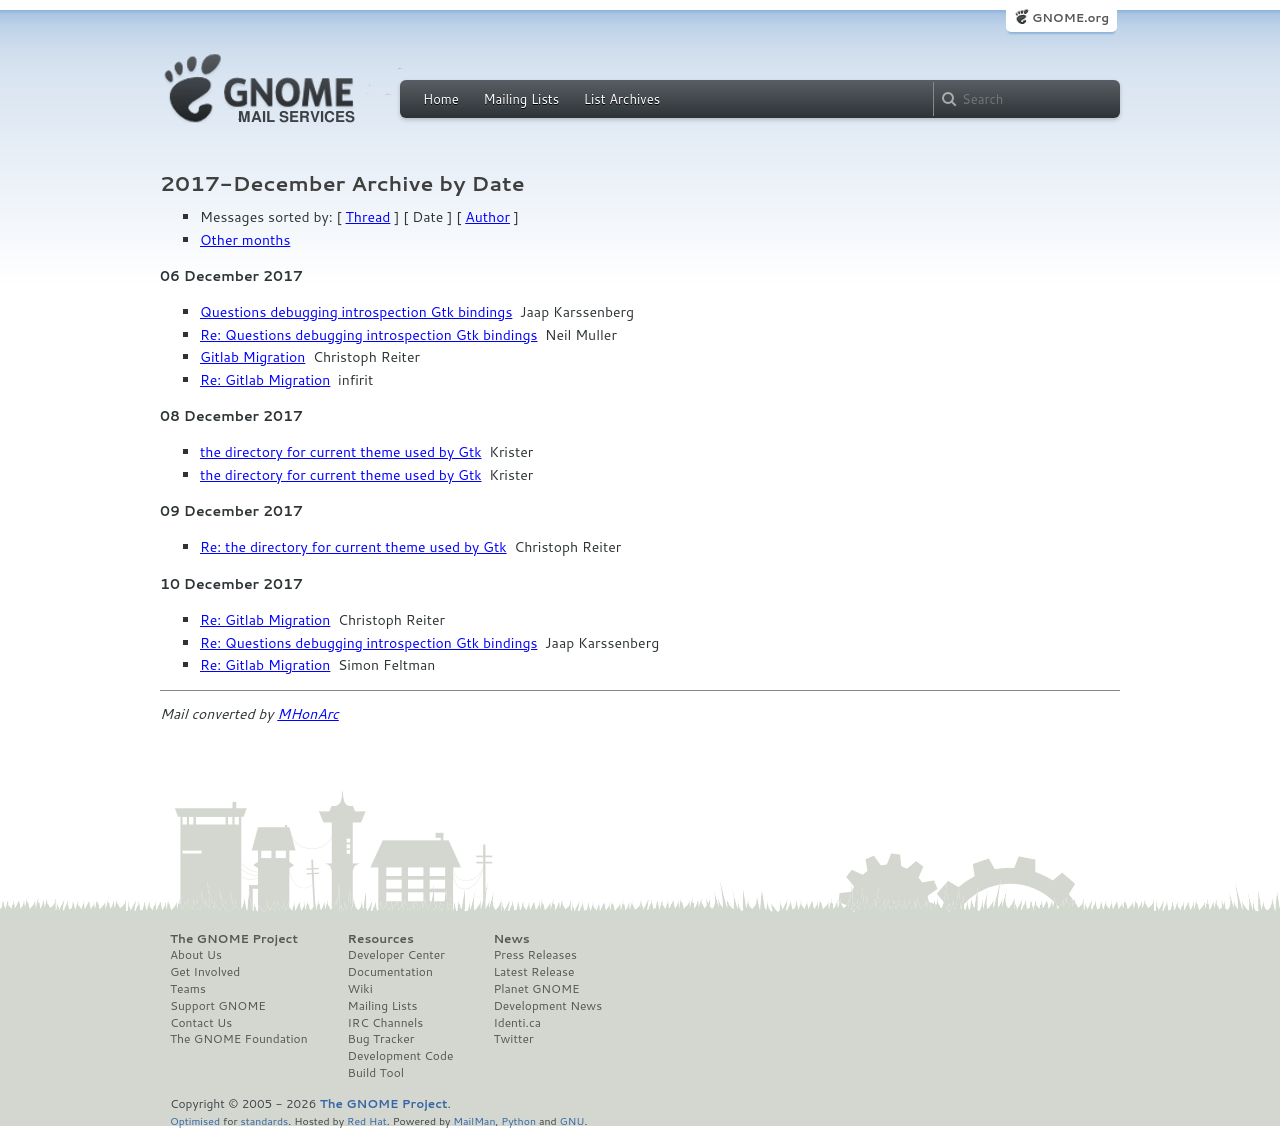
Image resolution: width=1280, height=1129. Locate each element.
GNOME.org (1070, 17)
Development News (547, 1006)
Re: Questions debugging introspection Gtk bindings (368, 335)
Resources (381, 939)
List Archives (622, 99)
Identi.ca (517, 1023)
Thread (368, 217)
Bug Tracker (381, 1039)
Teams (188, 989)
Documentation (390, 972)
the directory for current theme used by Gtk (341, 452)
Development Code (401, 1056)
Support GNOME (218, 1006)
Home (441, 99)
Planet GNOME (536, 989)
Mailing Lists (521, 99)
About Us (196, 955)
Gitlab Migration (252, 357)
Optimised (195, 1120)
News (511, 939)
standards (264, 1120)
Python (518, 1120)
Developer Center (396, 955)
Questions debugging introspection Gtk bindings (356, 312)
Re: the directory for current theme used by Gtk (353, 547)
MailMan (474, 1120)
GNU (572, 1120)
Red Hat (367, 1120)
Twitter (513, 1039)
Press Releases (534, 955)
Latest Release (533, 972)
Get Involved (205, 972)
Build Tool (376, 1073)
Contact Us (201, 1023)
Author (487, 217)
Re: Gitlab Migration (265, 380)
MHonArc (308, 714)
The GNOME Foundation (239, 1039)
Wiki (360, 989)
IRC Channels (386, 1023)
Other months (245, 240)
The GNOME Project (234, 939)
